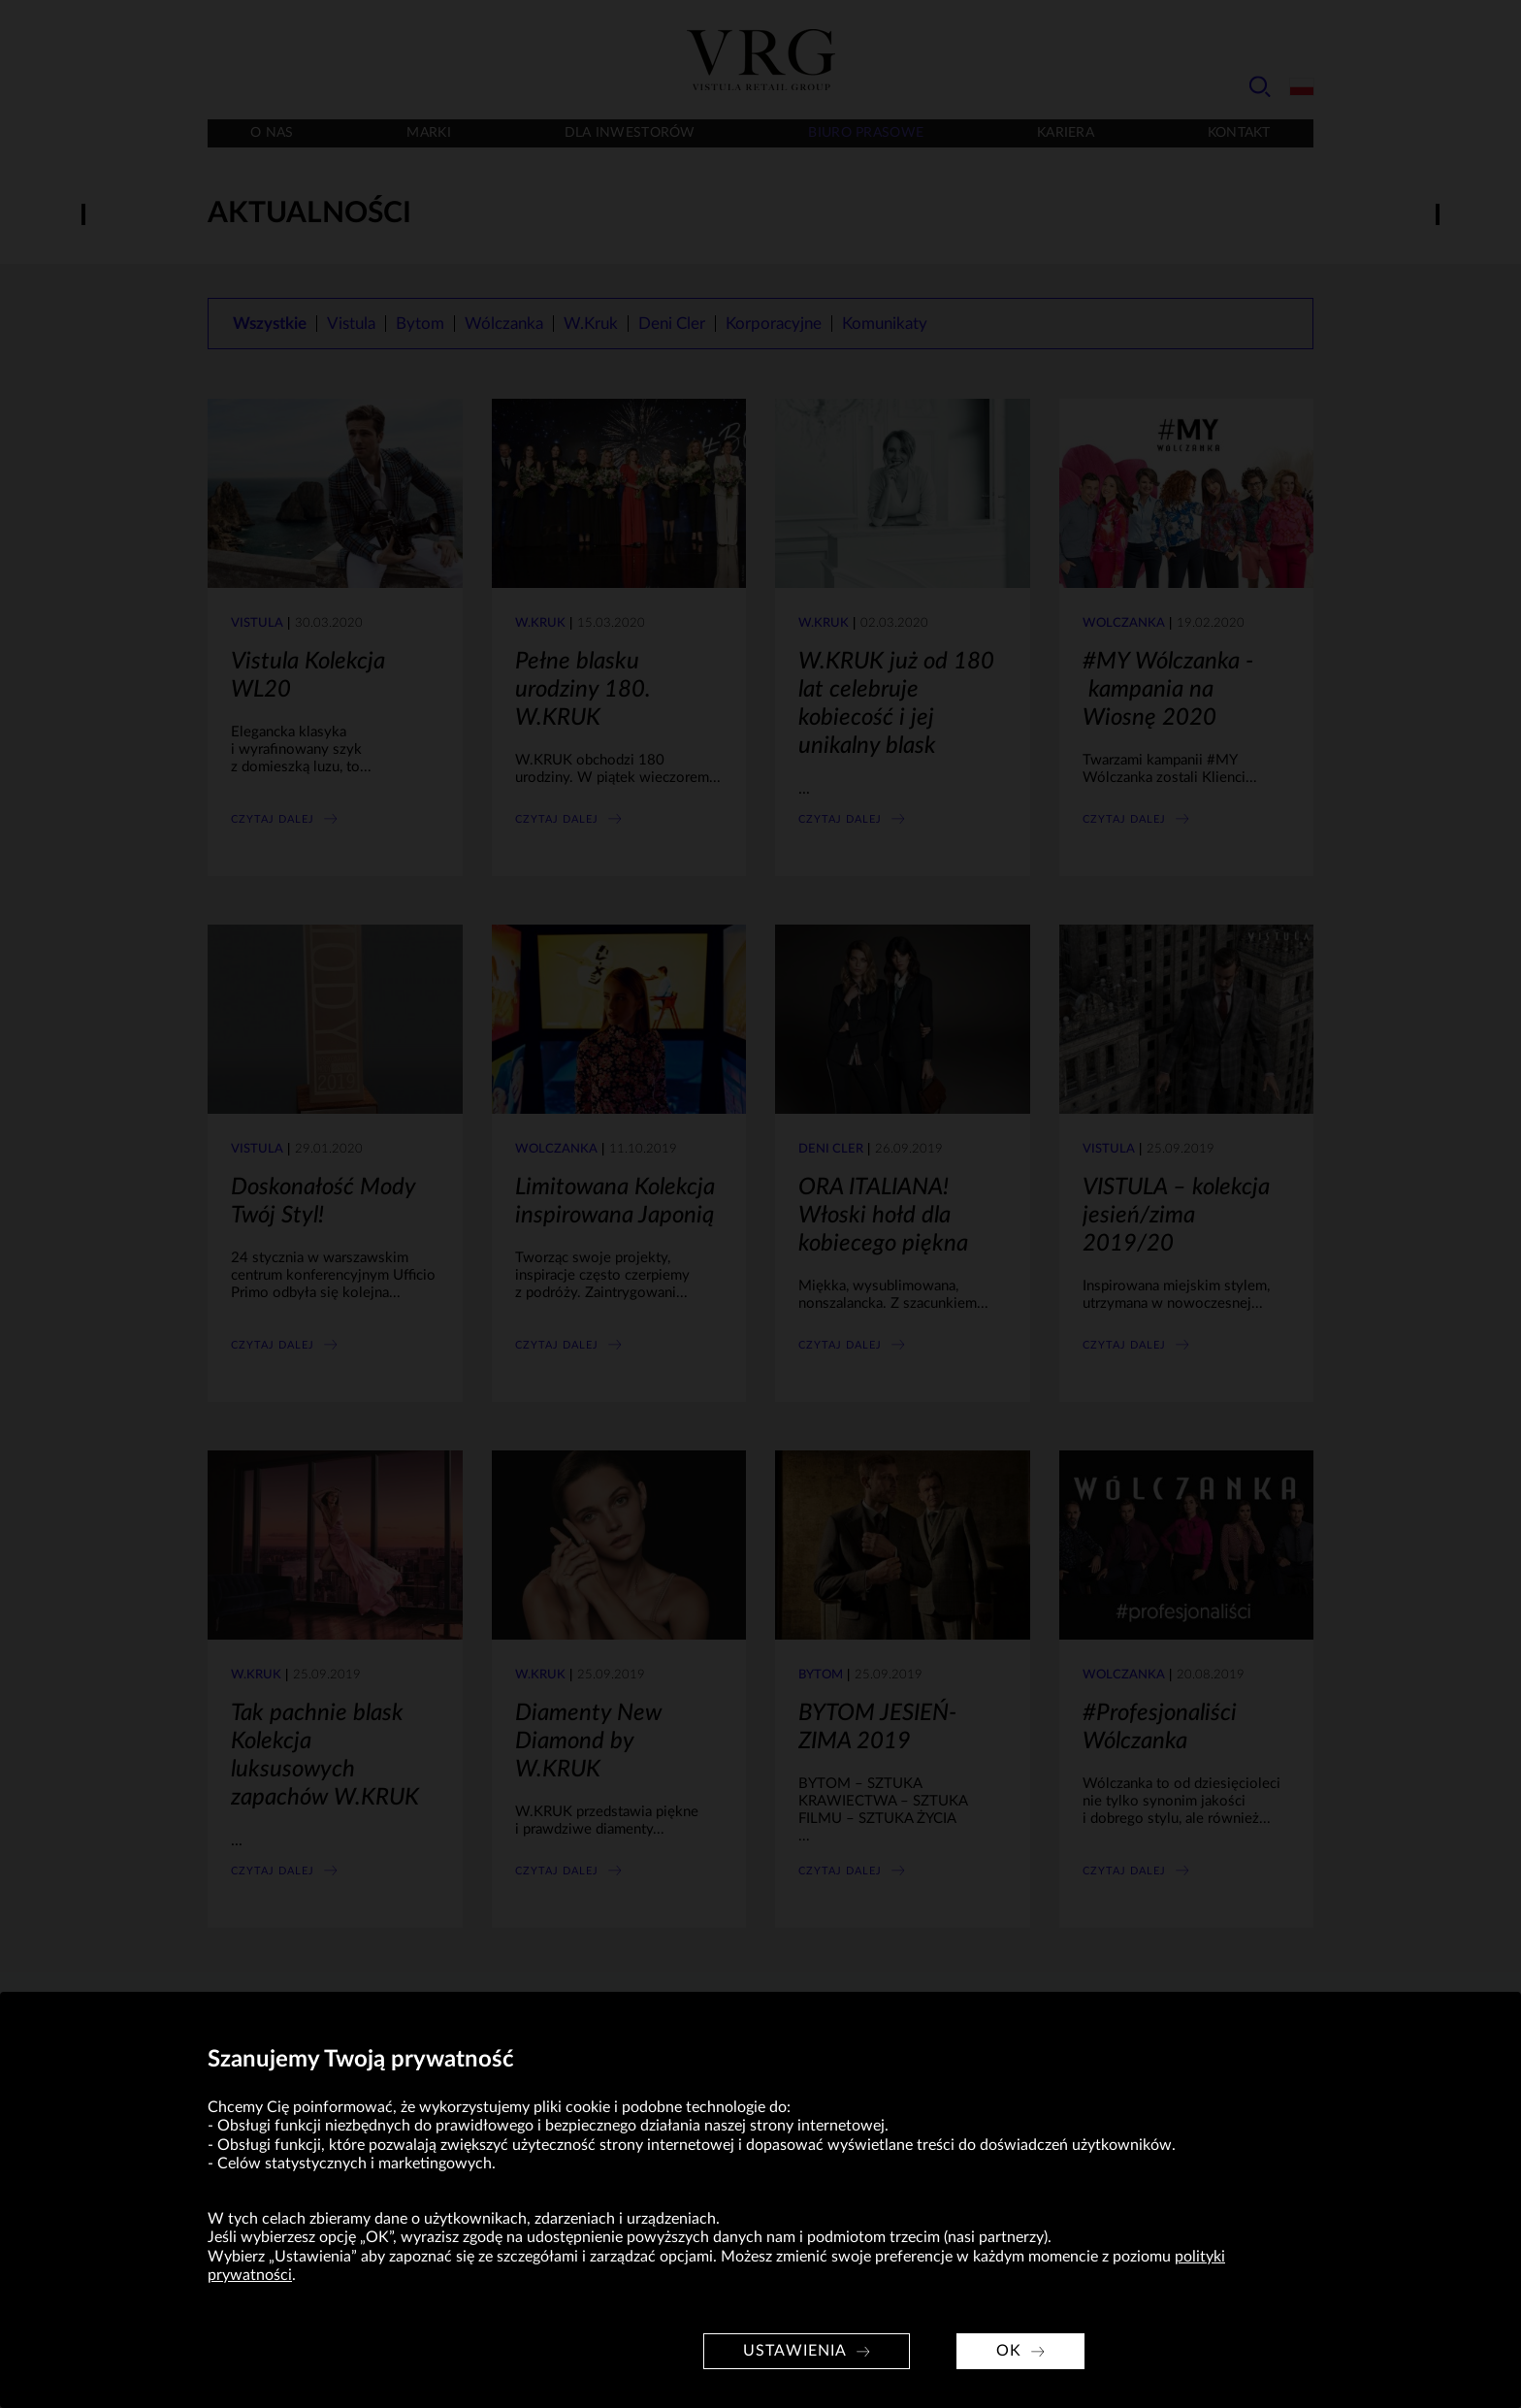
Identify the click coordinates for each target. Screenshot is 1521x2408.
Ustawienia (795, 2351)
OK (1008, 2351)
